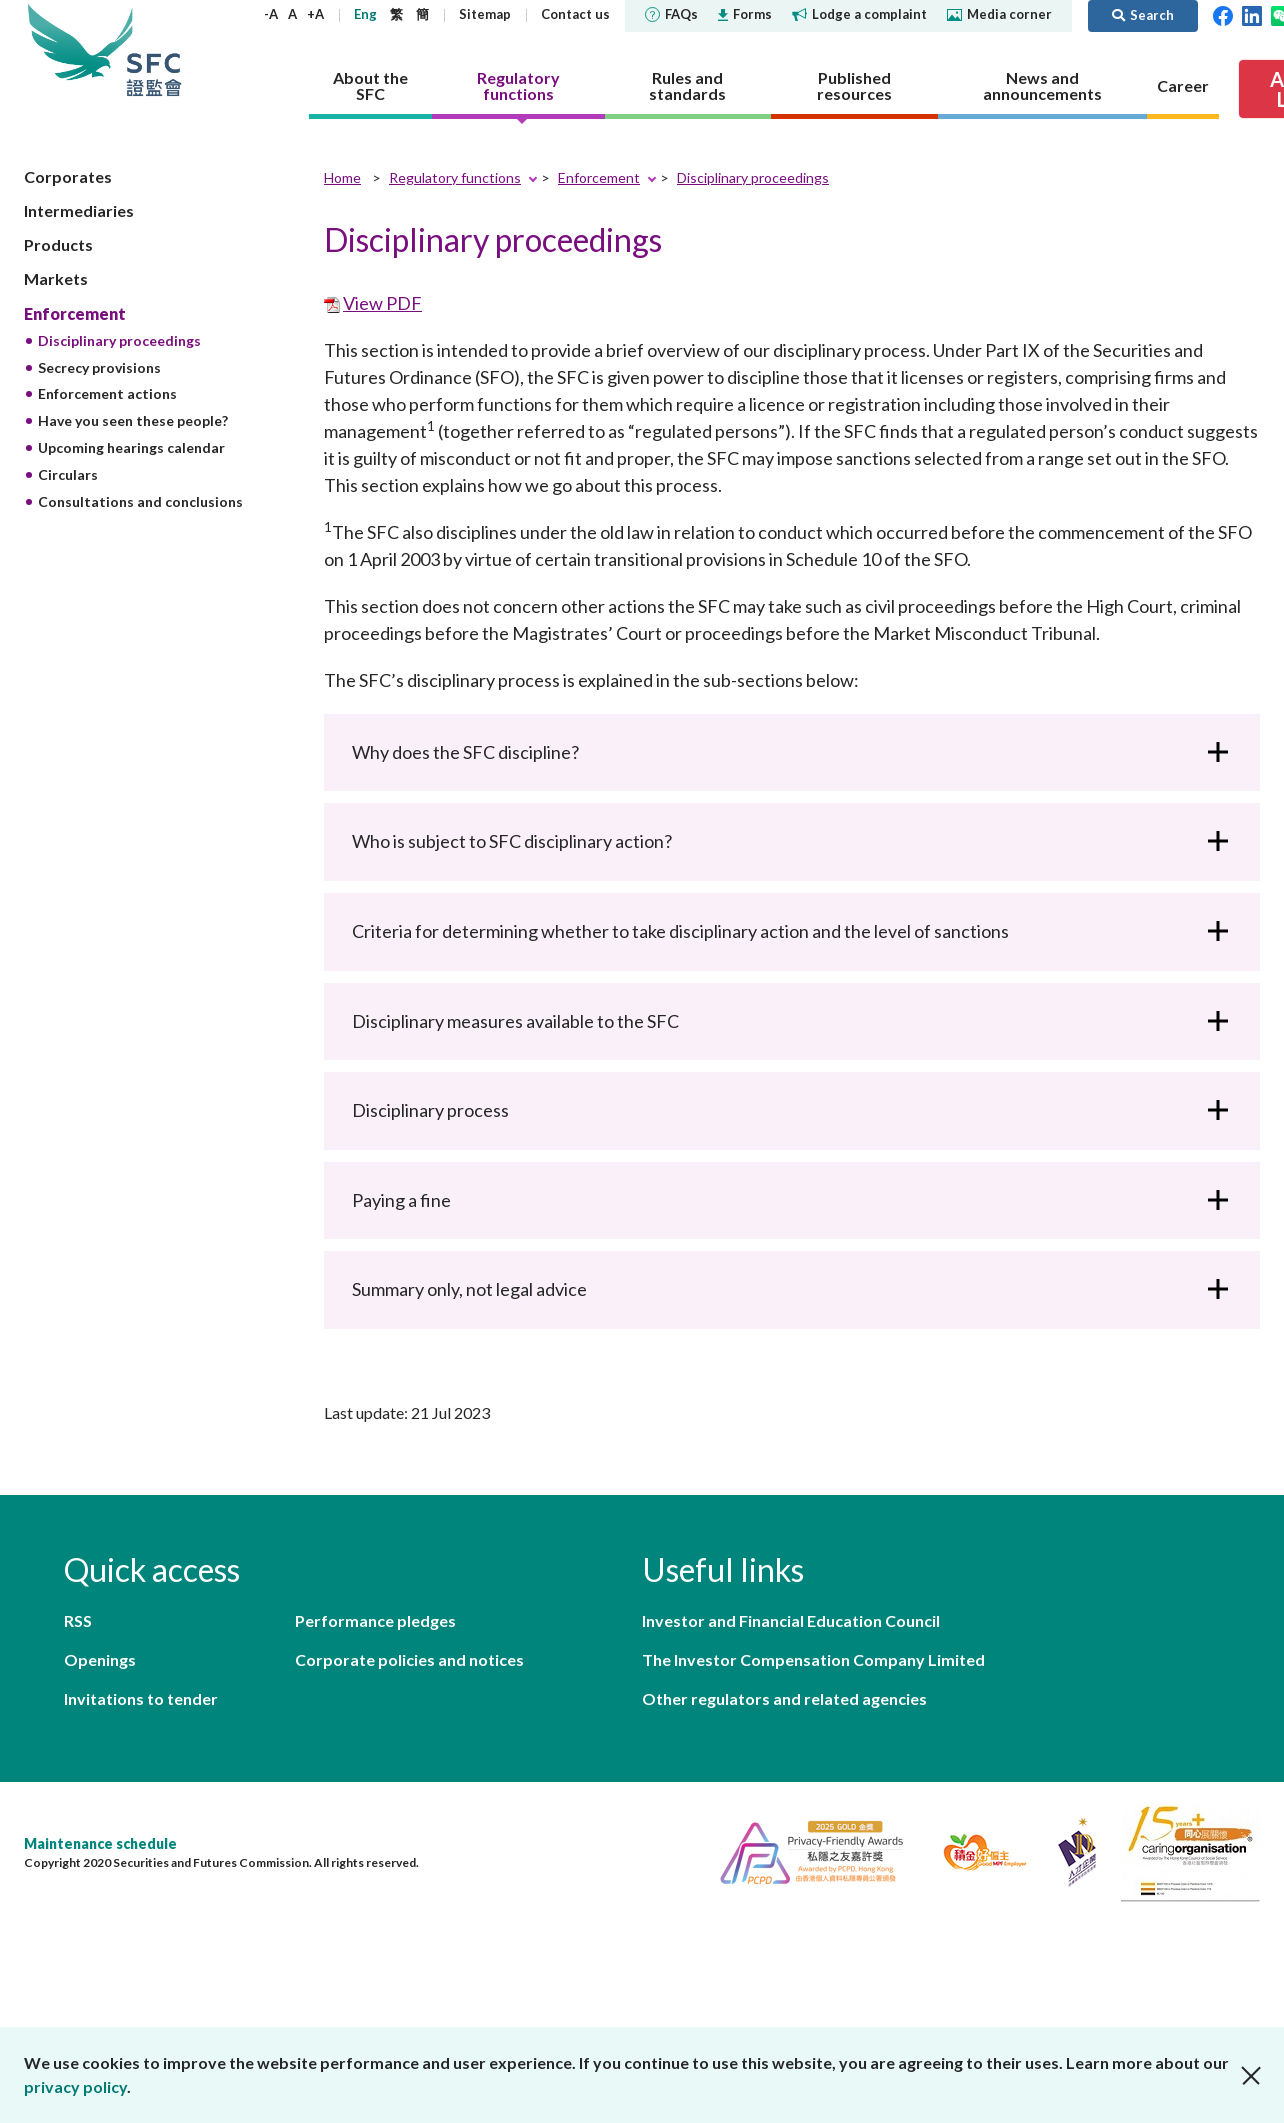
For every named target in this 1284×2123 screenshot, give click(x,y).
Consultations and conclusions (140, 501)
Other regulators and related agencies (784, 1698)
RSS (78, 1620)
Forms (745, 14)
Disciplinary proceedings (119, 340)
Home (342, 177)
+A (315, 14)
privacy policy (75, 2086)
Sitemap (485, 14)
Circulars (68, 474)
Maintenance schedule (100, 1843)
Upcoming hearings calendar (131, 447)
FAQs (671, 14)
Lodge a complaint (859, 14)
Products (58, 244)
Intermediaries (79, 210)
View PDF (382, 303)
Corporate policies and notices (409, 1659)
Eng (365, 14)
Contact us (575, 14)
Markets (56, 278)
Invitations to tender (141, 1698)
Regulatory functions (455, 177)
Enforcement (75, 313)
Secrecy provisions (99, 367)
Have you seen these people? (133, 420)
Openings (100, 1659)
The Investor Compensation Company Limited (813, 1659)
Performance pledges (375, 1620)
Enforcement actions (107, 393)
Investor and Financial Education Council (791, 1620)
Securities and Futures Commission (154, 49)
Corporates (68, 176)
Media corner (999, 14)
